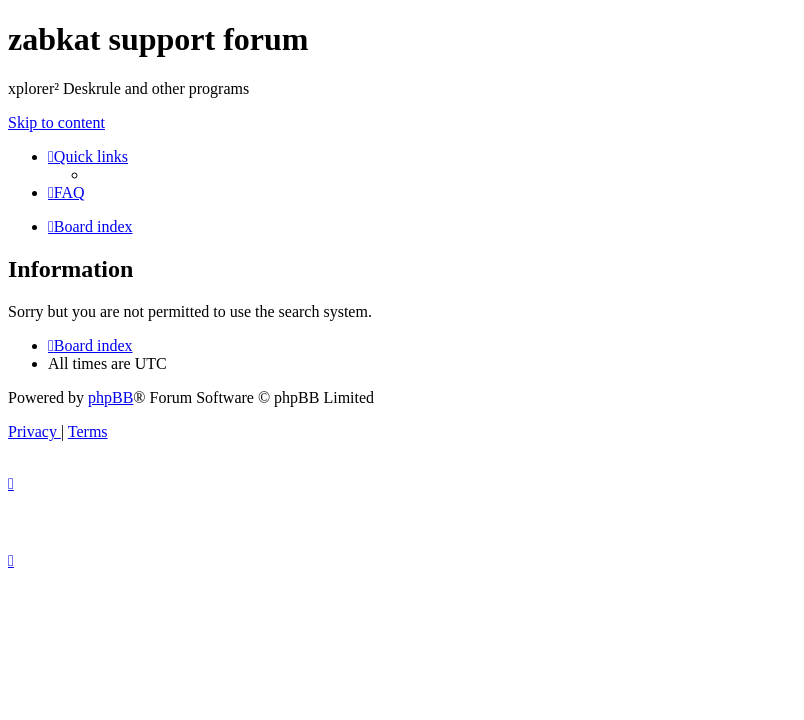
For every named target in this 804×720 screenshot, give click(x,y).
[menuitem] (66, 192)
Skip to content (56, 122)
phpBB (110, 397)
